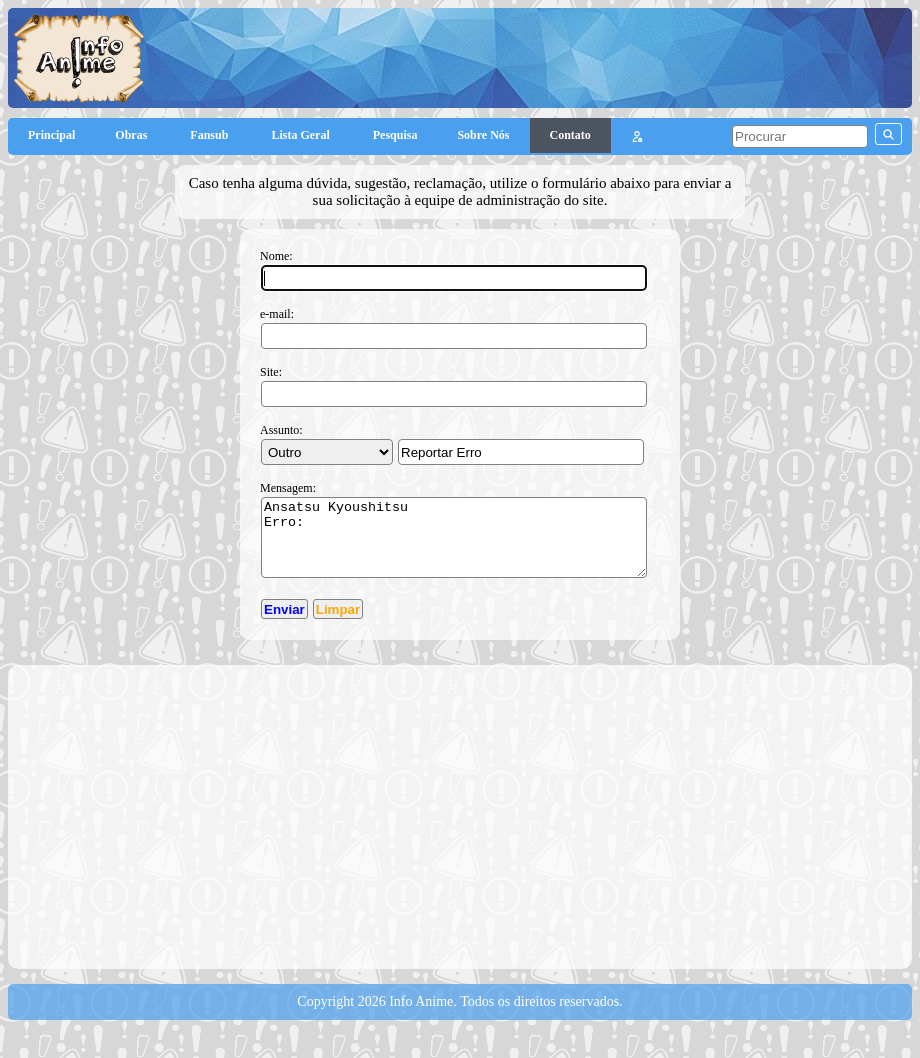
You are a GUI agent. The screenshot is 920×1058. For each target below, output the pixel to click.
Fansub (210, 135)
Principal (51, 135)
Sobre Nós (483, 135)
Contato (570, 135)
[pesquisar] (800, 136)
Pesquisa (395, 135)
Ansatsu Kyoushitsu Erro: (454, 545)
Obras (132, 135)
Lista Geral (301, 135)
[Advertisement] (469, 830)
